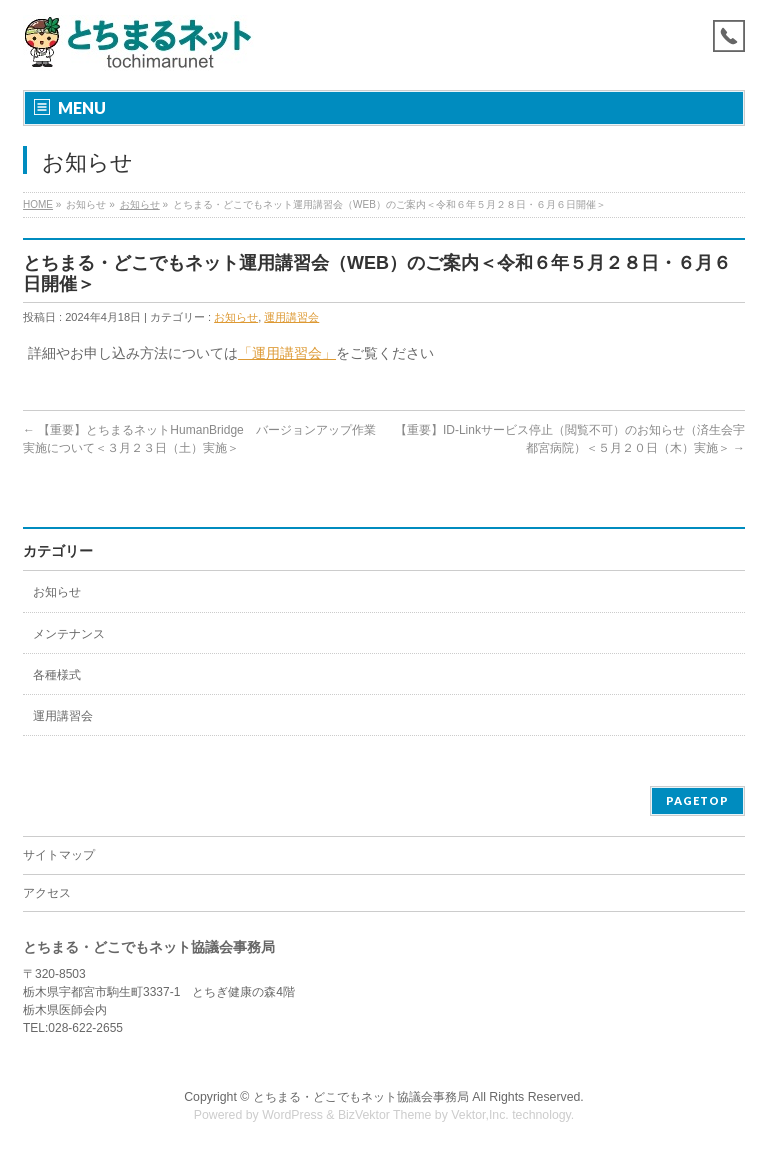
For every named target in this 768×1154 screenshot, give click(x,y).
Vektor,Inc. (480, 1115)
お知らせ (140, 204)
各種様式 (57, 675)
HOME (38, 204)
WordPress (292, 1115)
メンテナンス (69, 634)
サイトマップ (59, 855)
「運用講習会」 (287, 353)
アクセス (47, 893)
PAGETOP (697, 800)
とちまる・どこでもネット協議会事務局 (361, 1097)
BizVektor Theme (385, 1115)
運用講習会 (291, 317)
